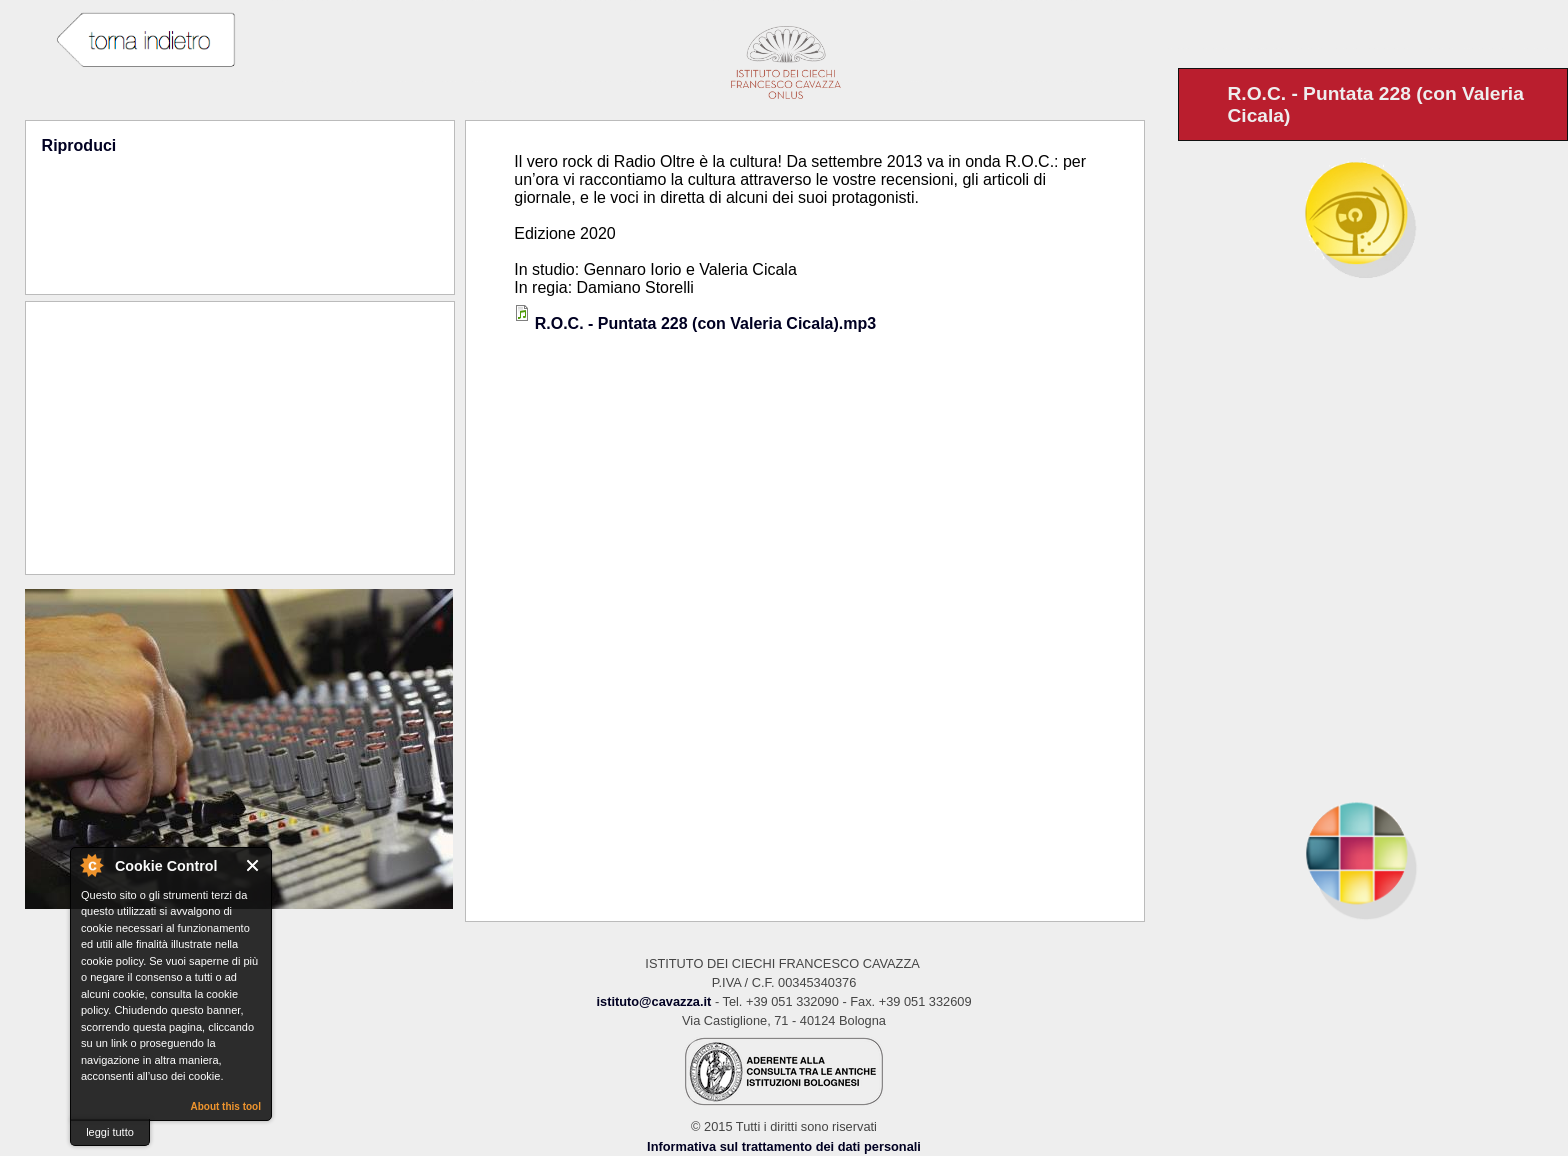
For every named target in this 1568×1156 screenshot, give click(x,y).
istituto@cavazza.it (653, 1001)
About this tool (225, 1106)
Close (253, 865)
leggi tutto (110, 1132)
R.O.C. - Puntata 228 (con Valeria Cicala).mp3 (705, 323)
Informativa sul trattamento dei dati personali (784, 1146)
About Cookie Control (91, 865)
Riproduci (79, 145)
